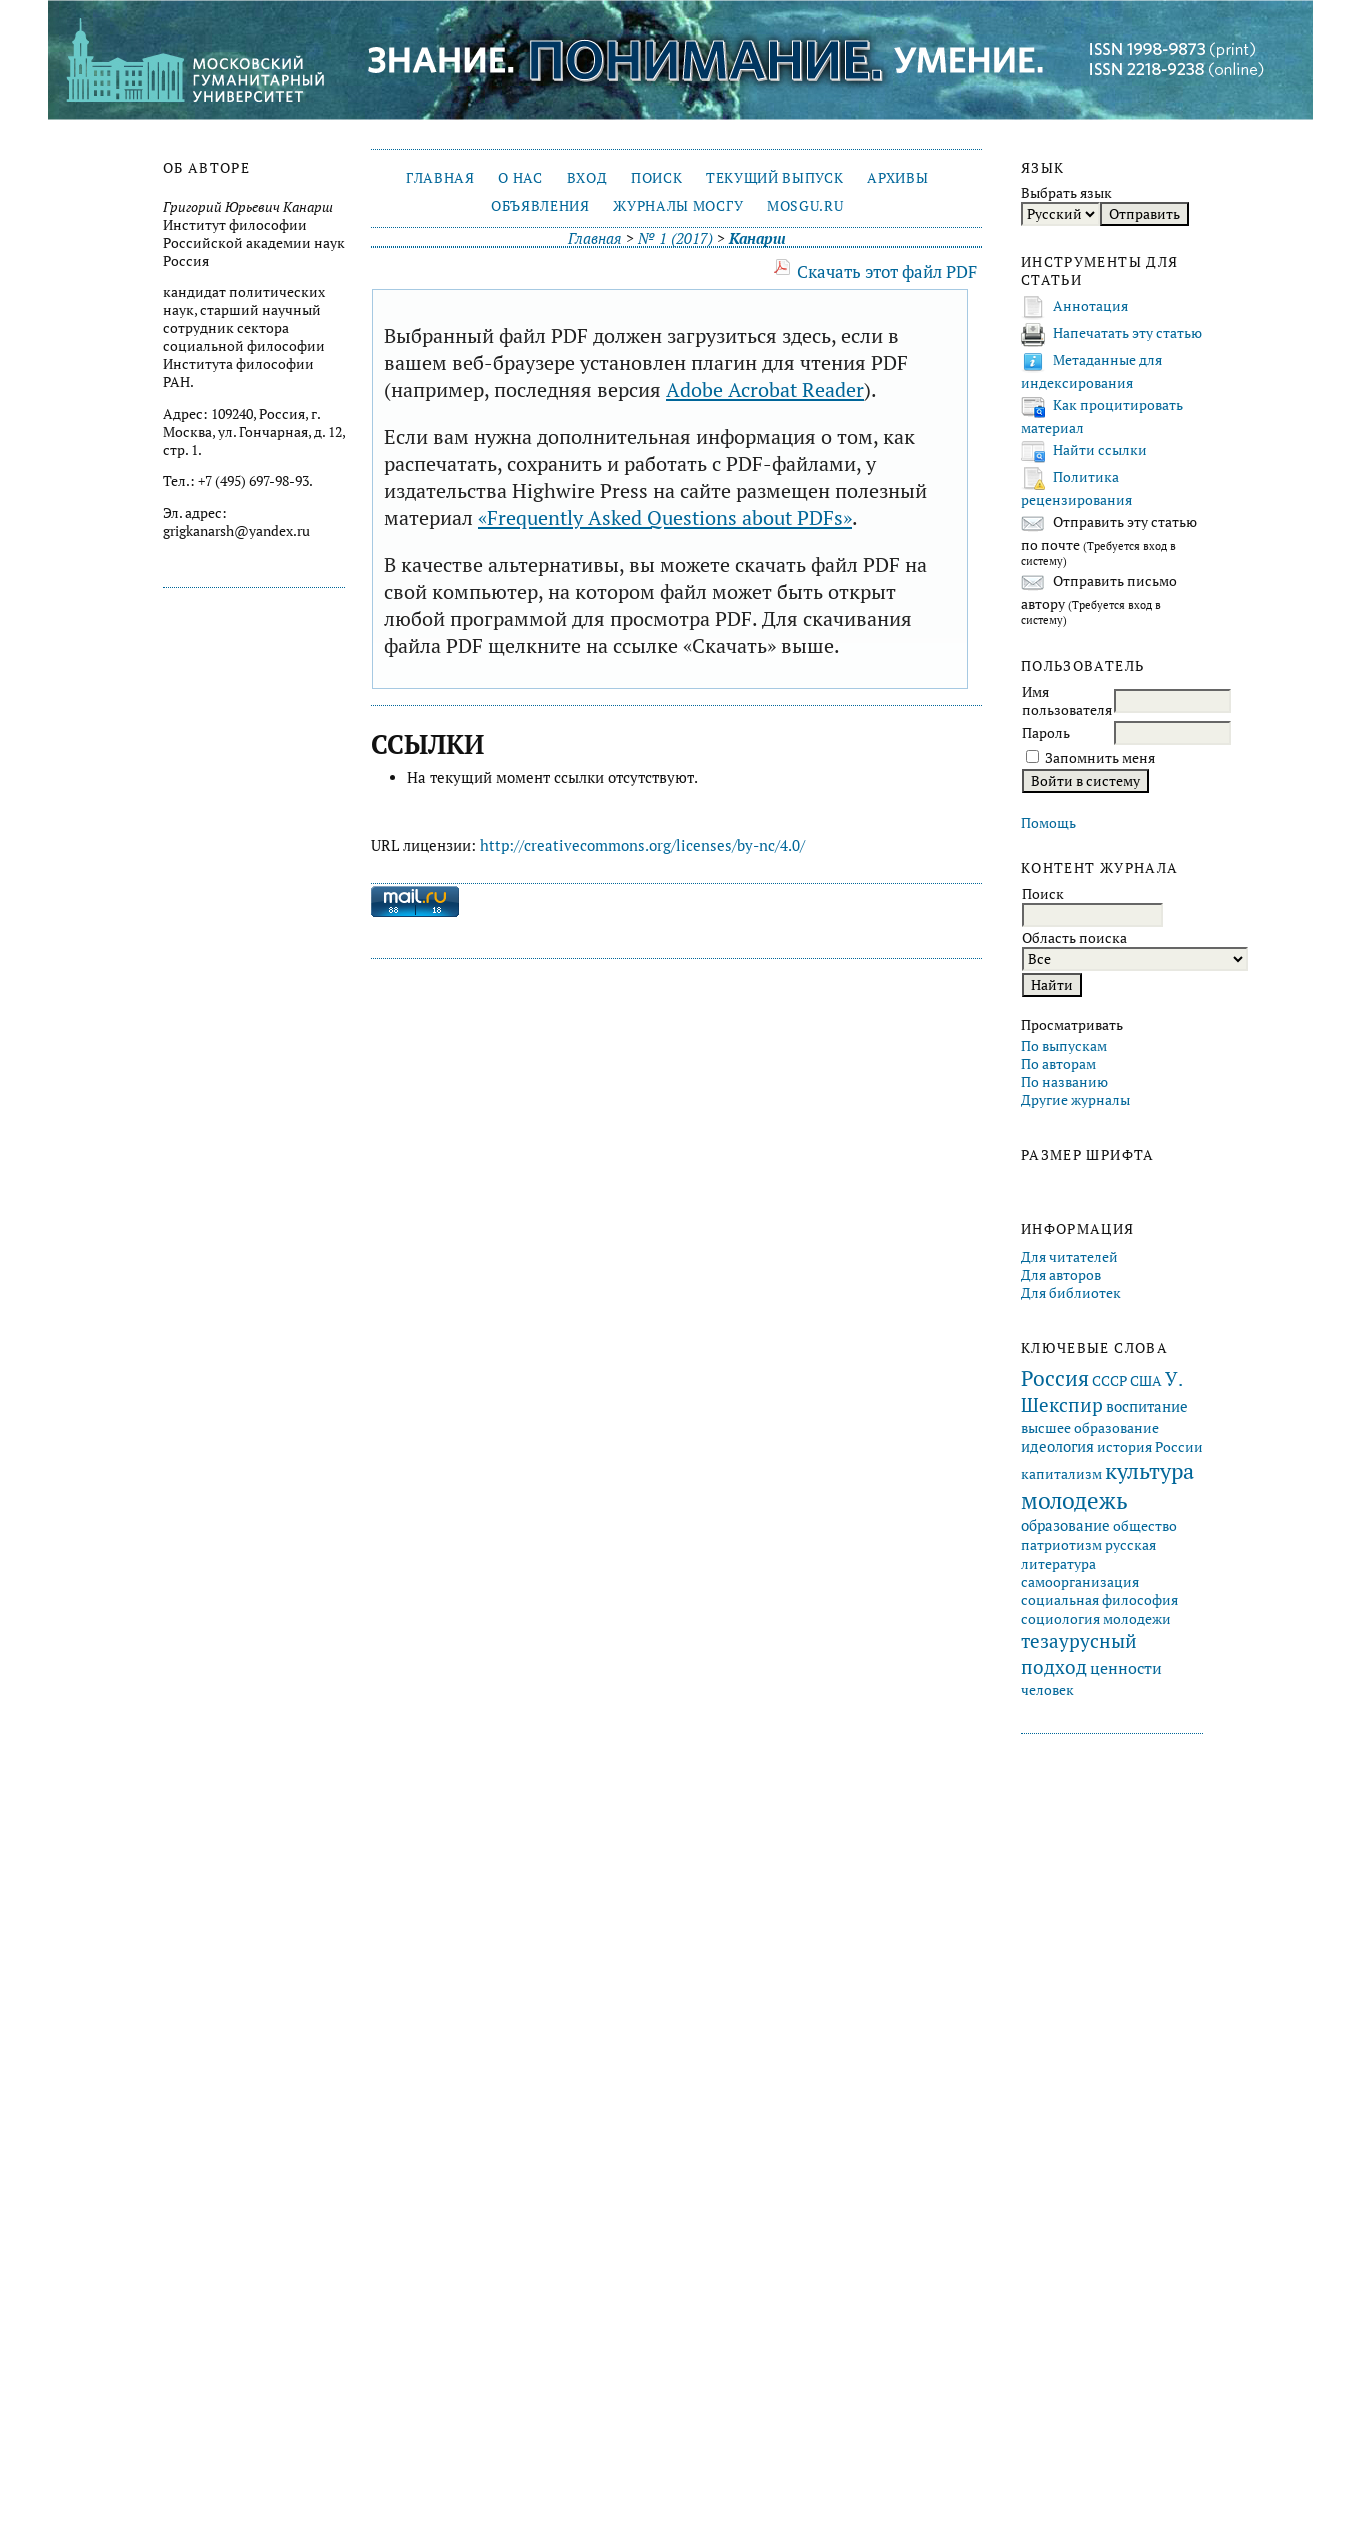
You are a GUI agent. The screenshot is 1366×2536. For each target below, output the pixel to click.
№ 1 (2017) (675, 238)
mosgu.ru (805, 206)
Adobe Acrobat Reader (765, 389)
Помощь (1048, 823)
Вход (587, 178)
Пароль (1046, 733)
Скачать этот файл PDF (887, 271)
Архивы (897, 178)
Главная (440, 178)
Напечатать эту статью (1127, 333)
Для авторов (1061, 1275)
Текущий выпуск (774, 178)
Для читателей (1069, 1257)
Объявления (540, 206)
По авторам (1058, 1064)
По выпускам (1064, 1046)
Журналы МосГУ (678, 206)
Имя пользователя (1067, 701)
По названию (1064, 1082)
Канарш (757, 238)
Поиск (656, 178)
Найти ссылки (1100, 450)
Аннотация (1090, 306)
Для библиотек (1071, 1293)
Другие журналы (1075, 1100)
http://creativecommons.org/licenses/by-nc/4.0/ (642, 845)
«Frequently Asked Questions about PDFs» (665, 517)
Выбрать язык (1066, 193)
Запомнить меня (1100, 758)
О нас (520, 178)
